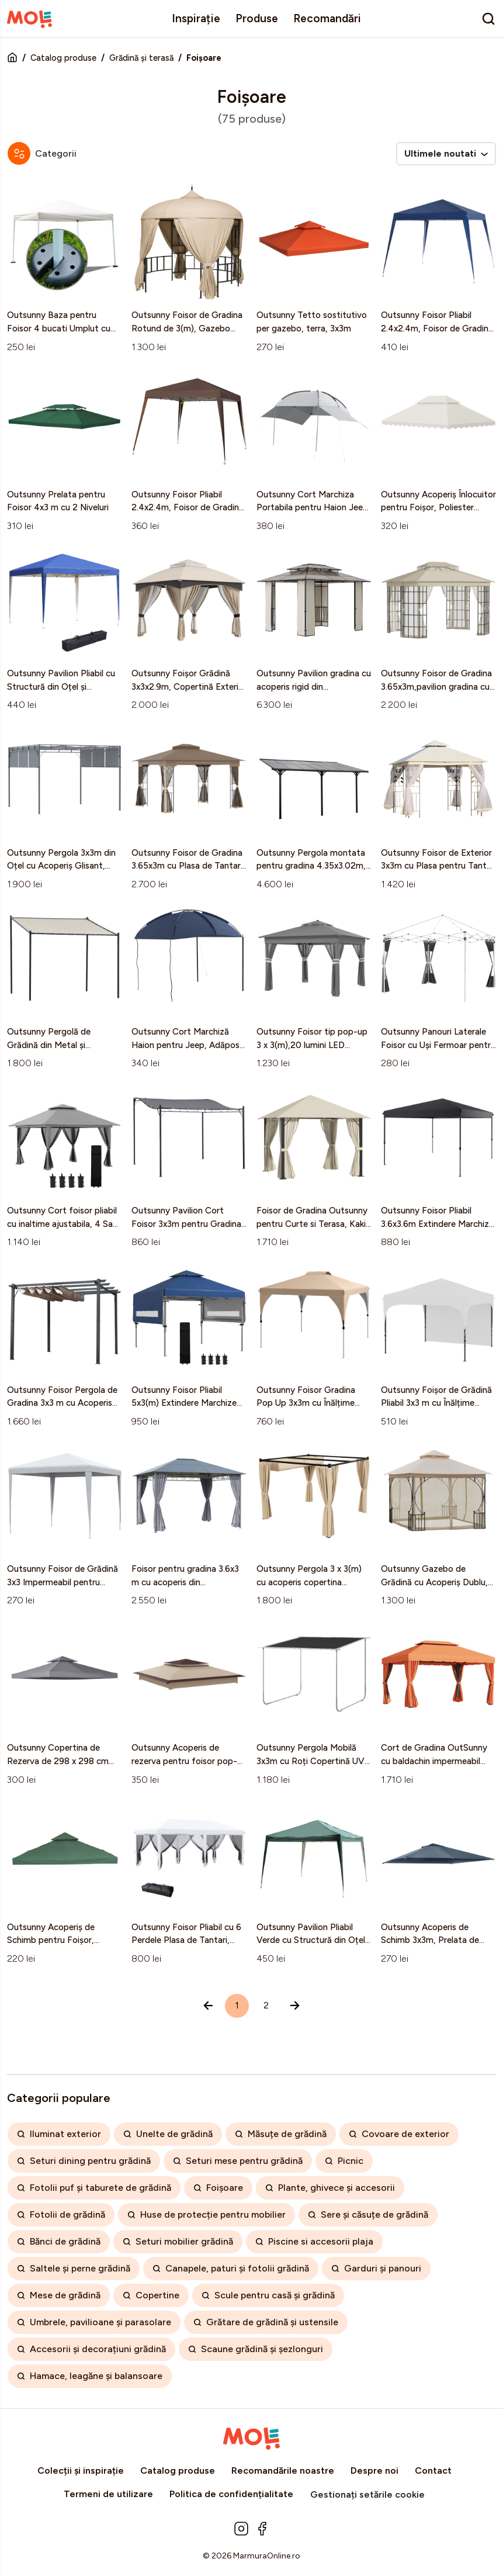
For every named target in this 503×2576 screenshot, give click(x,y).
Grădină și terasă (141, 58)
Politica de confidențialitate (231, 2493)
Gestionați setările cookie (367, 2494)
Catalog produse (63, 58)
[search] (488, 18)
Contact (433, 2470)
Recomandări (327, 18)
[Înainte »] (295, 2006)
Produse (256, 18)
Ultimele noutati (446, 153)
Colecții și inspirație (80, 2470)
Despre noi (374, 2470)
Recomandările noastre (282, 2470)
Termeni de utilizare (108, 2493)
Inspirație (196, 18)
